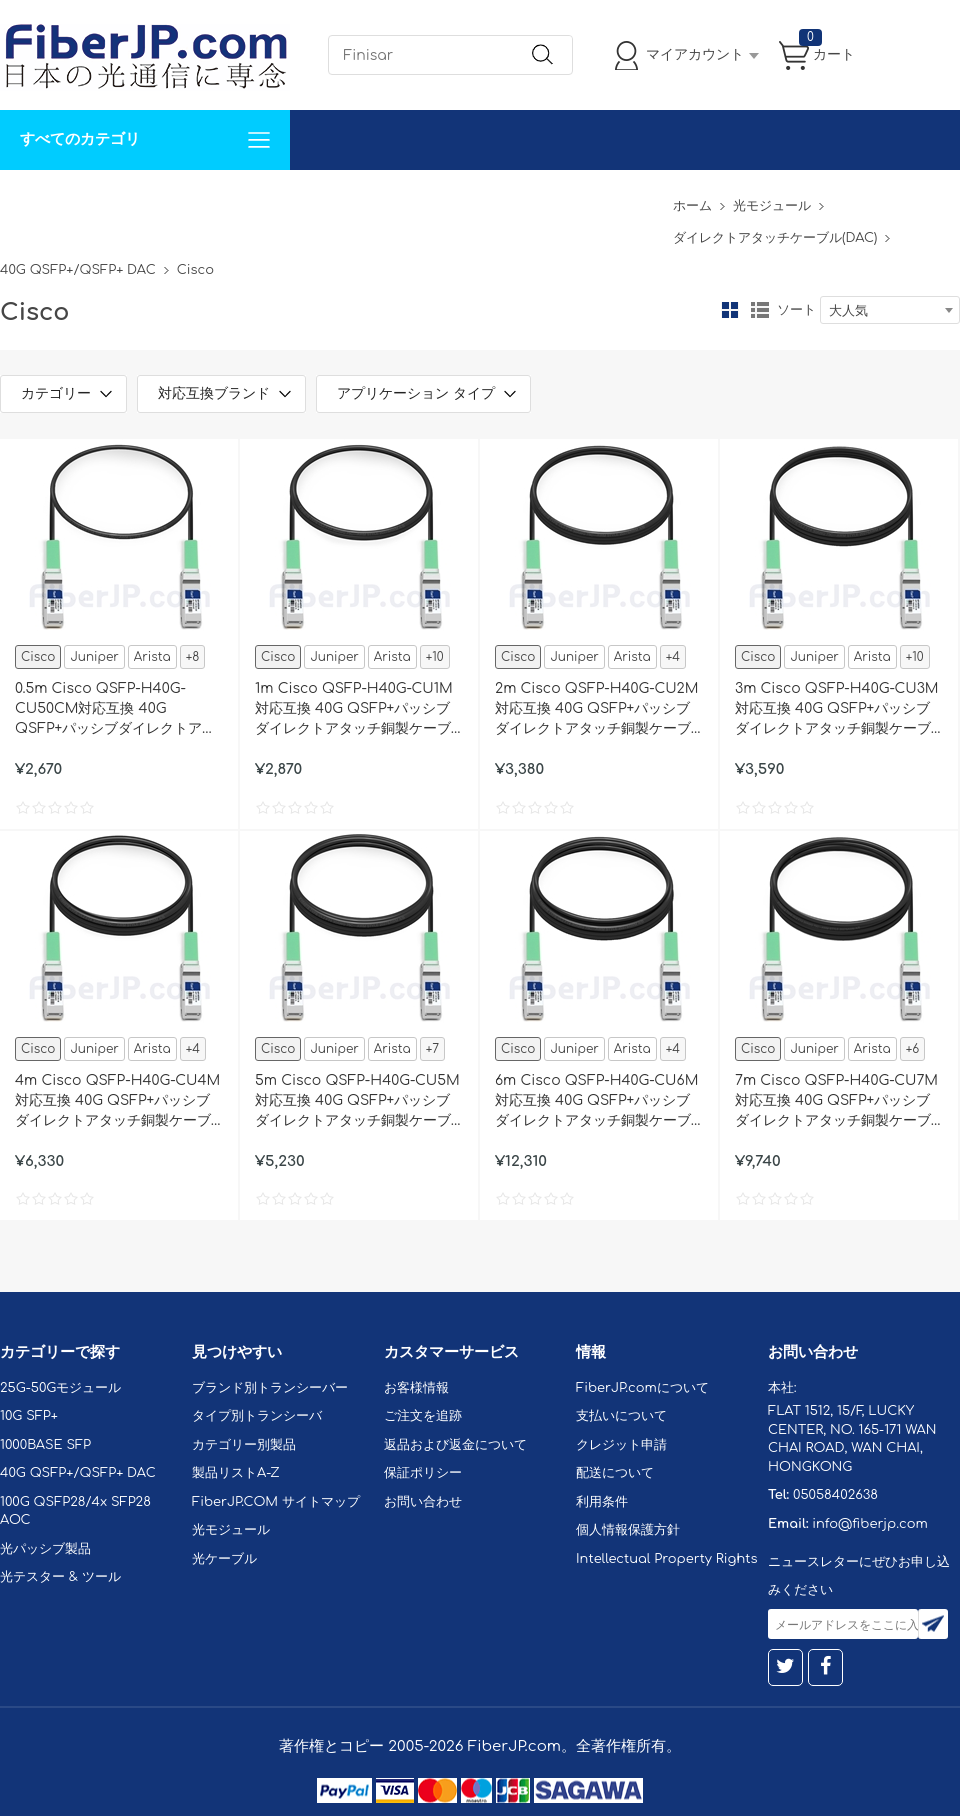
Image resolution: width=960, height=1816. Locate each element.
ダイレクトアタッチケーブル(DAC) (775, 238)
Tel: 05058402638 (601, 199)
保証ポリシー (423, 1473)
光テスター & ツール (60, 1577)
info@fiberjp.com (870, 1524)
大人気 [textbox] (848, 311)
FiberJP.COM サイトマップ (276, 1502)
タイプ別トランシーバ (257, 1416)
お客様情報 (416, 1388)
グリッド (730, 310)
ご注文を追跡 (423, 1416)
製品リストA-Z (236, 1473)
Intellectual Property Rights (666, 1559)
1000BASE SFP (45, 1445)
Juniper (94, 657)
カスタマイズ (120, 199)
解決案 (33, 199)
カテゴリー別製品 (244, 1445)
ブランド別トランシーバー (270, 1388)
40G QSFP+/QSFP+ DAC (78, 270)
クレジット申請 (621, 1445)
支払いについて (621, 1416)
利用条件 (602, 1502)
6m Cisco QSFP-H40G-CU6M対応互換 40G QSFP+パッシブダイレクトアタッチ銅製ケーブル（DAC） (596, 1102)
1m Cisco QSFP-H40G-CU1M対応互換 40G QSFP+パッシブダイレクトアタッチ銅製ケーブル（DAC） (354, 710)
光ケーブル (224, 1559)
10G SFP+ (29, 1416)
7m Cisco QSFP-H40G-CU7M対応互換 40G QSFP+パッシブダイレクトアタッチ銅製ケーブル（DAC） (836, 1102)
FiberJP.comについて (446, 199)
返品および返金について (455, 1445)
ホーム (692, 206)
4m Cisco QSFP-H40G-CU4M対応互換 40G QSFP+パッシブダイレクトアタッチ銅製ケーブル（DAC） (117, 1102)
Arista (152, 657)
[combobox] (890, 310)
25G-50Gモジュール (60, 1388)
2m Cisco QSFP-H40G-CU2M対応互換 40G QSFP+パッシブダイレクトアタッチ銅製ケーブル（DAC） (596, 710)
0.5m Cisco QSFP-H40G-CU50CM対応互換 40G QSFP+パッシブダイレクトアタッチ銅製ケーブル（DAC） (115, 710)
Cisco (38, 657)
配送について (615, 1473)
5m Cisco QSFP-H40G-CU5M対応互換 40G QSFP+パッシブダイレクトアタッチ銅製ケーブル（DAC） (357, 1102)
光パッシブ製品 (45, 1549)
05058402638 (835, 1495)
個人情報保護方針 (628, 1530)
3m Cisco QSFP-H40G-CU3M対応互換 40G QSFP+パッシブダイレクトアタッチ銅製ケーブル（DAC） (837, 710)
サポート (214, 199)
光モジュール (772, 206)
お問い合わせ (308, 199)
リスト (760, 310)
